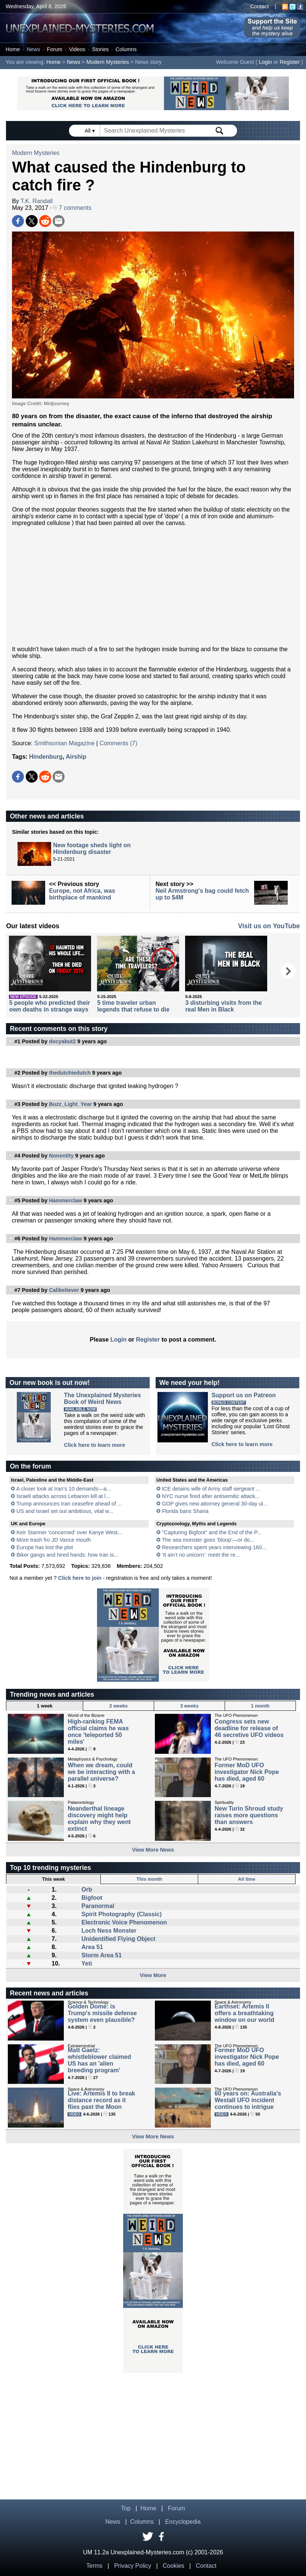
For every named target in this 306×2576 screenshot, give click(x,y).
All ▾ (90, 131)
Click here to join (80, 1578)
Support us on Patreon (244, 1395)
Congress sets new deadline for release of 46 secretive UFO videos (249, 1728)
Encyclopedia (183, 2521)
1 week (45, 1706)
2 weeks (118, 1706)
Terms (94, 2566)
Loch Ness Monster (109, 1930)
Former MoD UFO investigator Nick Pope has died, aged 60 (247, 1772)
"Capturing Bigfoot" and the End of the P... (212, 1532)
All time (246, 1879)
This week (53, 1879)
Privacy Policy (133, 2566)
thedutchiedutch (70, 1073)
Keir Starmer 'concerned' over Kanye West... (69, 1532)
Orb (86, 1889)
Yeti (86, 1963)
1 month (260, 1706)
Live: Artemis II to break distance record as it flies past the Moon (101, 2100)
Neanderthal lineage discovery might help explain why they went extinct (99, 1818)
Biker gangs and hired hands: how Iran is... (67, 1555)
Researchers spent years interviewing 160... (214, 1547)
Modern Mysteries (107, 62)
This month (149, 1879)
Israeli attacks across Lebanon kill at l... (63, 1496)
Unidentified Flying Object (118, 1939)
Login (265, 62)
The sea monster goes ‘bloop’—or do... (208, 1540)
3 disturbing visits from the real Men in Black (223, 1006)
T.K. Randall (37, 201)
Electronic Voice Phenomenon (124, 1922)
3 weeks (189, 1706)
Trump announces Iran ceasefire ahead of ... (69, 1504)
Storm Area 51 (101, 1955)
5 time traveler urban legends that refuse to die (133, 1006)
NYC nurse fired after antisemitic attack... (211, 1496)
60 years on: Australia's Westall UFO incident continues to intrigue (248, 2100)
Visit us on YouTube (269, 926)
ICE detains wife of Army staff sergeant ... (211, 1489)
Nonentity (61, 1156)
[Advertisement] (153, 586)
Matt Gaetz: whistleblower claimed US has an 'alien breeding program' (99, 2060)
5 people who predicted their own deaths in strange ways (49, 1006)
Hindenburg (46, 756)
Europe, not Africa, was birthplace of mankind (82, 894)
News (33, 49)
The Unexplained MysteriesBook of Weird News (102, 1398)
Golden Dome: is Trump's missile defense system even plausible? (102, 2013)
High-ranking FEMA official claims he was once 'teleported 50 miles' (98, 1731)
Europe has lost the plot (44, 1547)
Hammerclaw (65, 1200)
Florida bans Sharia (185, 1511)
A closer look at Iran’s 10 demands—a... (63, 1489)
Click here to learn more (94, 1445)
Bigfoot (91, 1898)
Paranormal (97, 1906)
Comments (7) (118, 743)
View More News (153, 1850)
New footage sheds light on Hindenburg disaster (92, 848)
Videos (77, 49)
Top (126, 2508)
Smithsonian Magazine (64, 743)
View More (153, 1975)
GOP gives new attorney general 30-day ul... (215, 1504)
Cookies (173, 2566)
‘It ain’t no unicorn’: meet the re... (201, 1555)
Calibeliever (64, 1290)
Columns (126, 49)
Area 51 (92, 1947)
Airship (76, 756)
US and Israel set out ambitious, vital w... (64, 1511)
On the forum (30, 1466)
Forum (54, 49)
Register (290, 62)
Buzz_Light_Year (70, 1104)
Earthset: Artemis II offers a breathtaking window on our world (244, 2013)
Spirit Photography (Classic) (121, 1914)
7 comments (72, 208)
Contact (259, 6)
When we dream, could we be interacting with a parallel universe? (101, 1772)
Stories (100, 49)
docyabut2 (62, 1041)
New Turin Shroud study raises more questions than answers (249, 1815)
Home (13, 49)
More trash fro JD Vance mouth (53, 1540)
